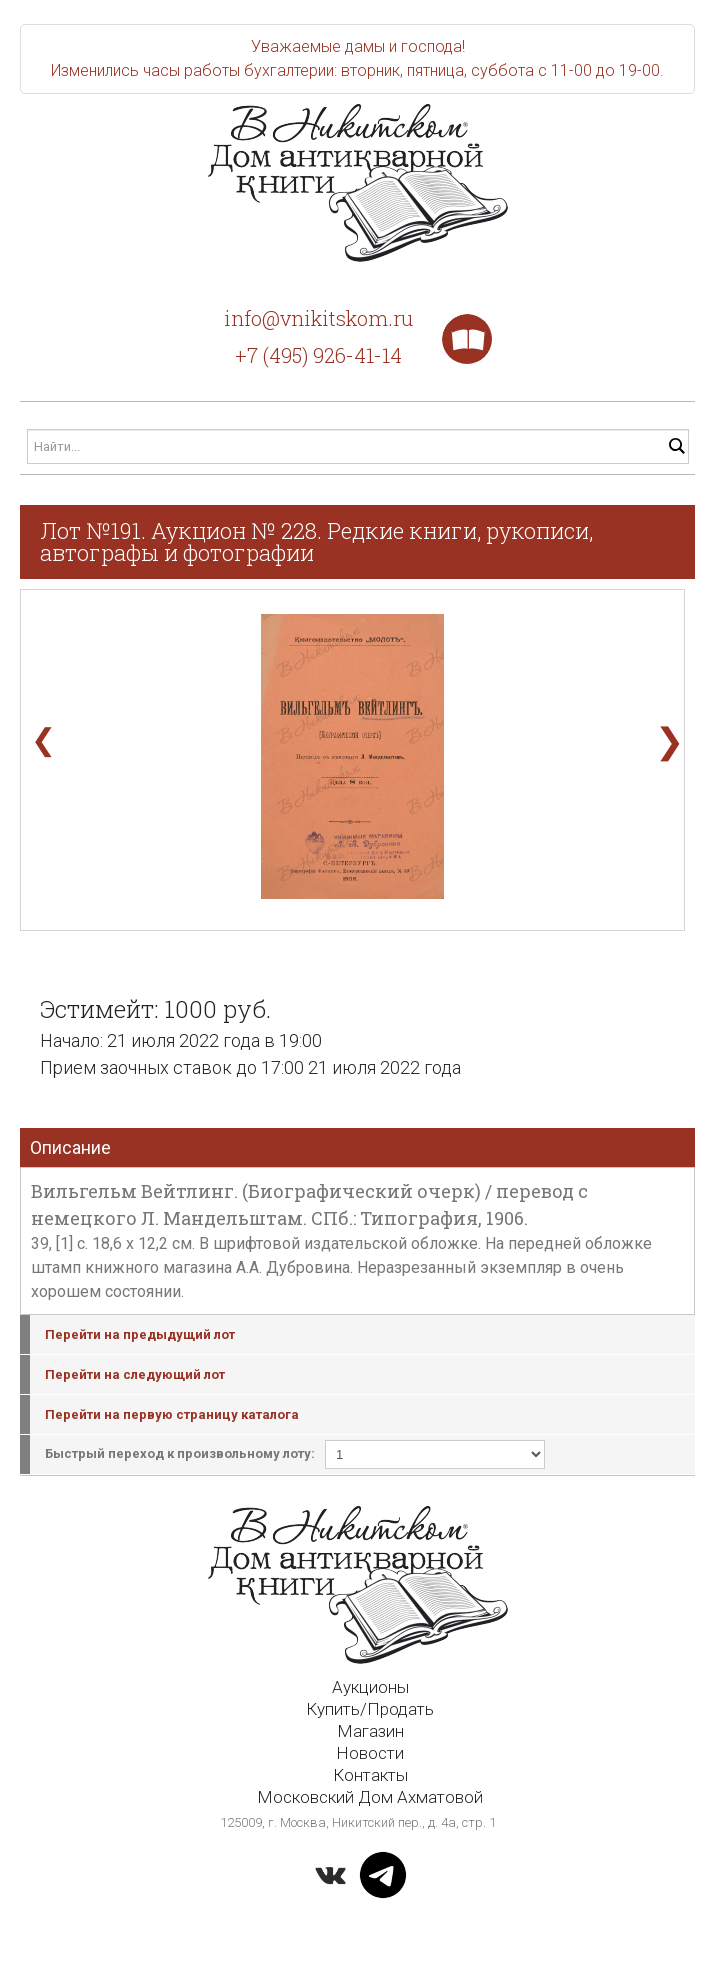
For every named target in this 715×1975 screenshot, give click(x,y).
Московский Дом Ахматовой (370, 1797)
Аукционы (370, 1687)
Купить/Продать (370, 1709)
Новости (370, 1753)
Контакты (370, 1775)
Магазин (370, 1731)
